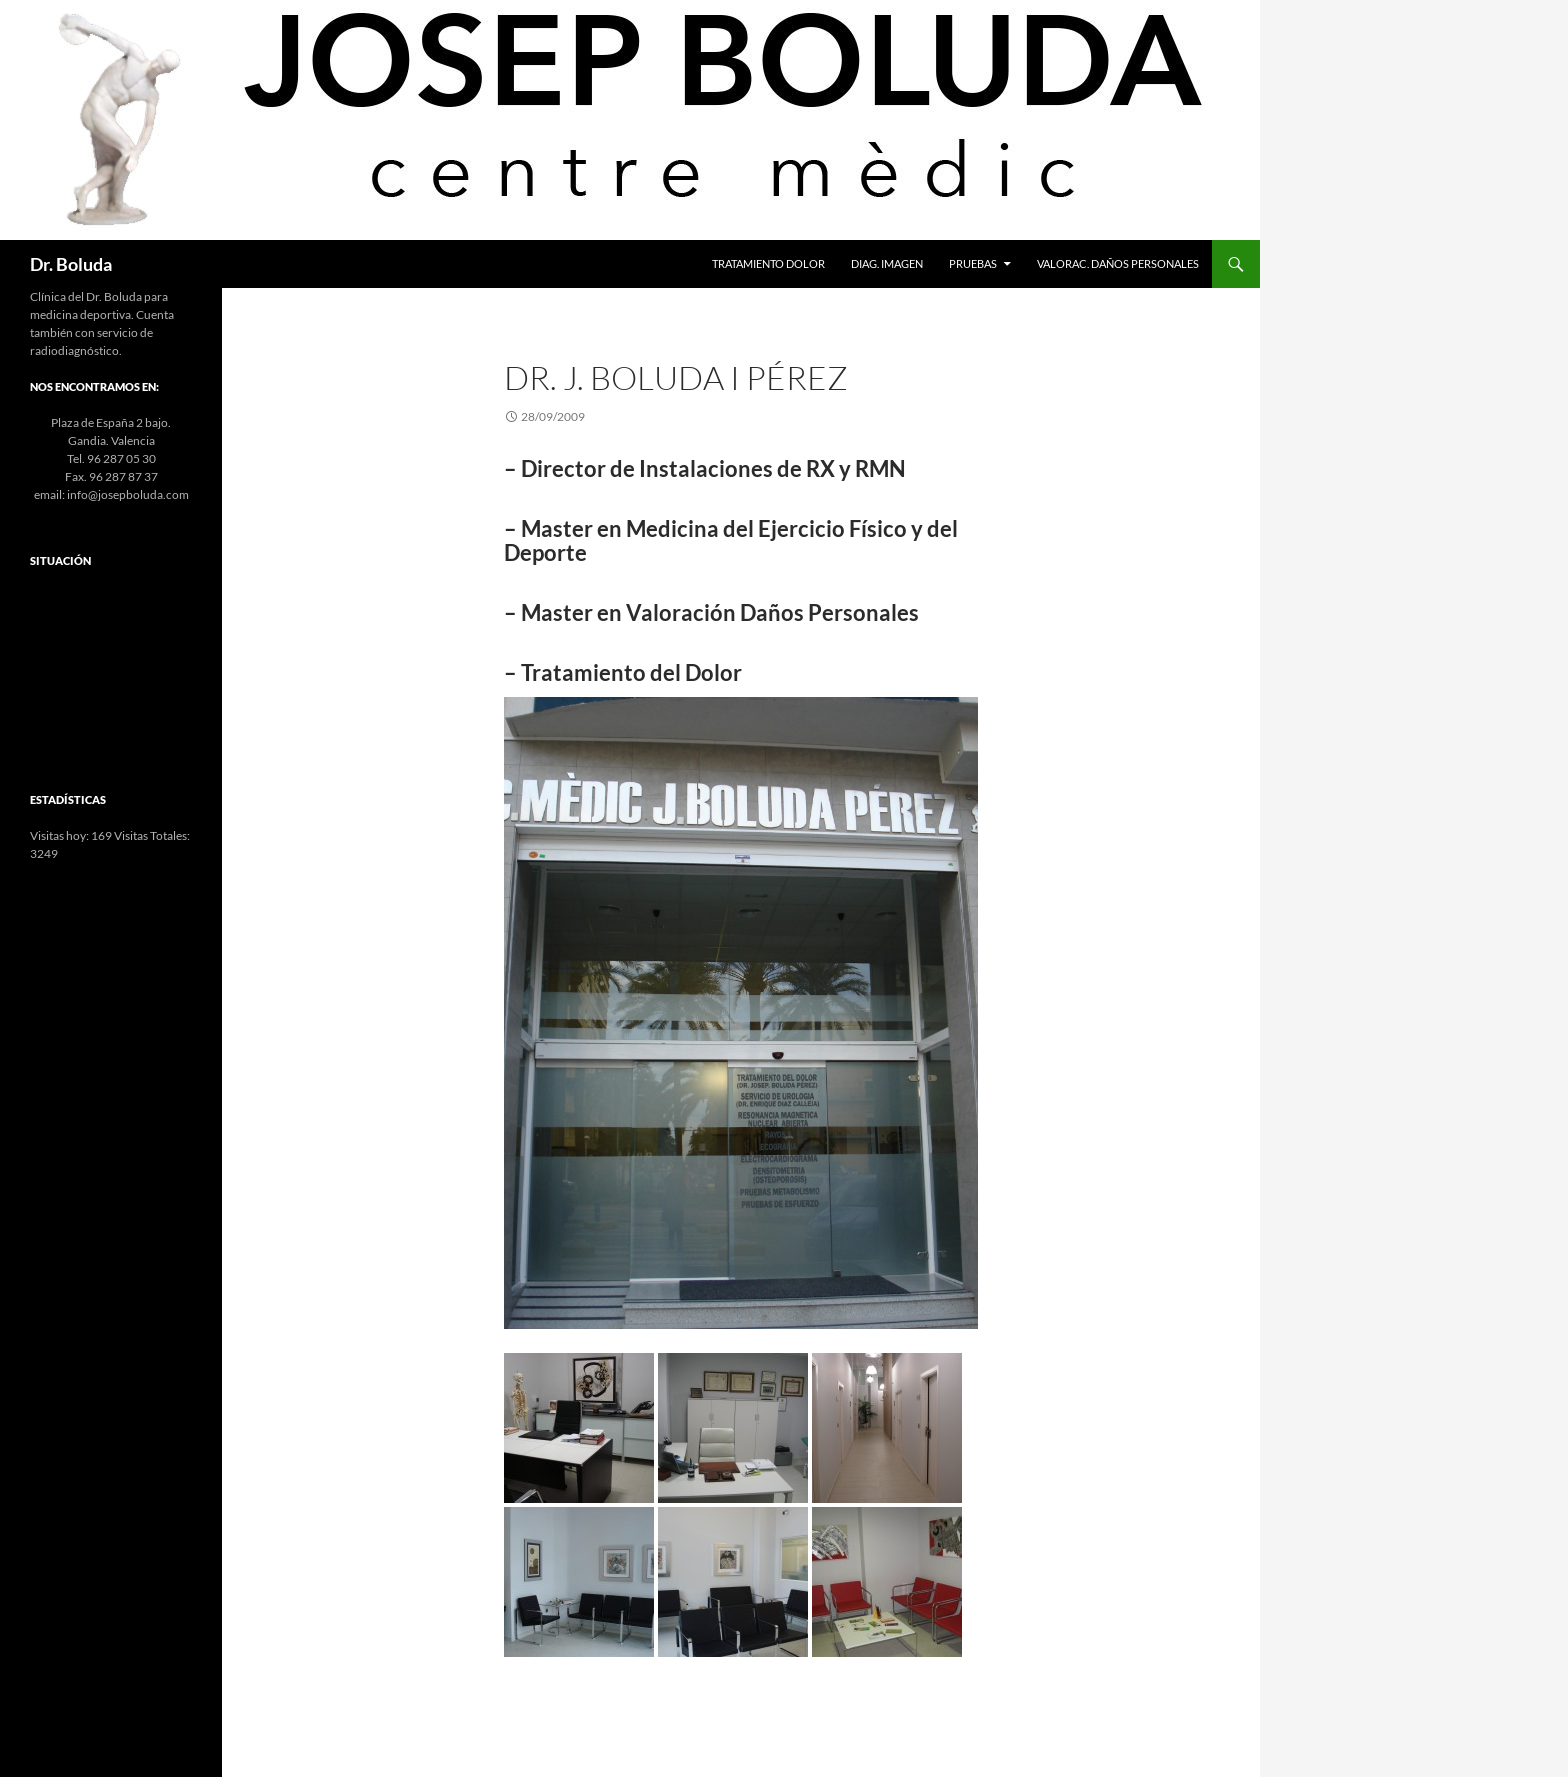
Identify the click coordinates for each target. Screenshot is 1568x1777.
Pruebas (973, 263)
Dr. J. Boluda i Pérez (676, 377)
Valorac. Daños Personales (1118, 263)
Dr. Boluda (71, 264)
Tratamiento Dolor (768, 263)
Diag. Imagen (887, 263)
